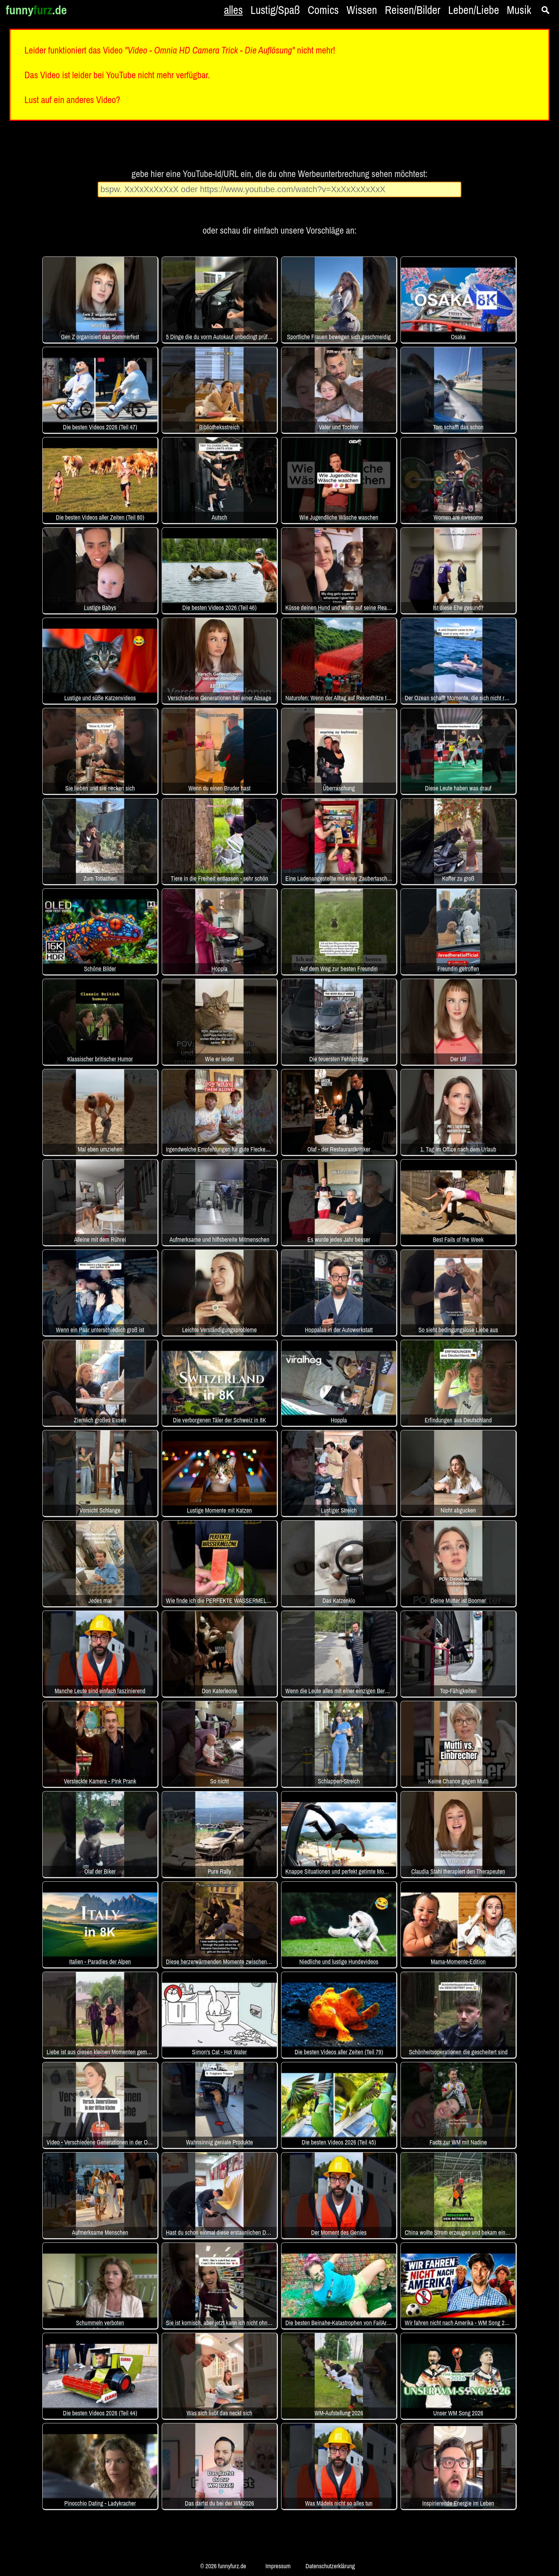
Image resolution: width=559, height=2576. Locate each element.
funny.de (36, 10)
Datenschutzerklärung (330, 2566)
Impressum (278, 2566)
